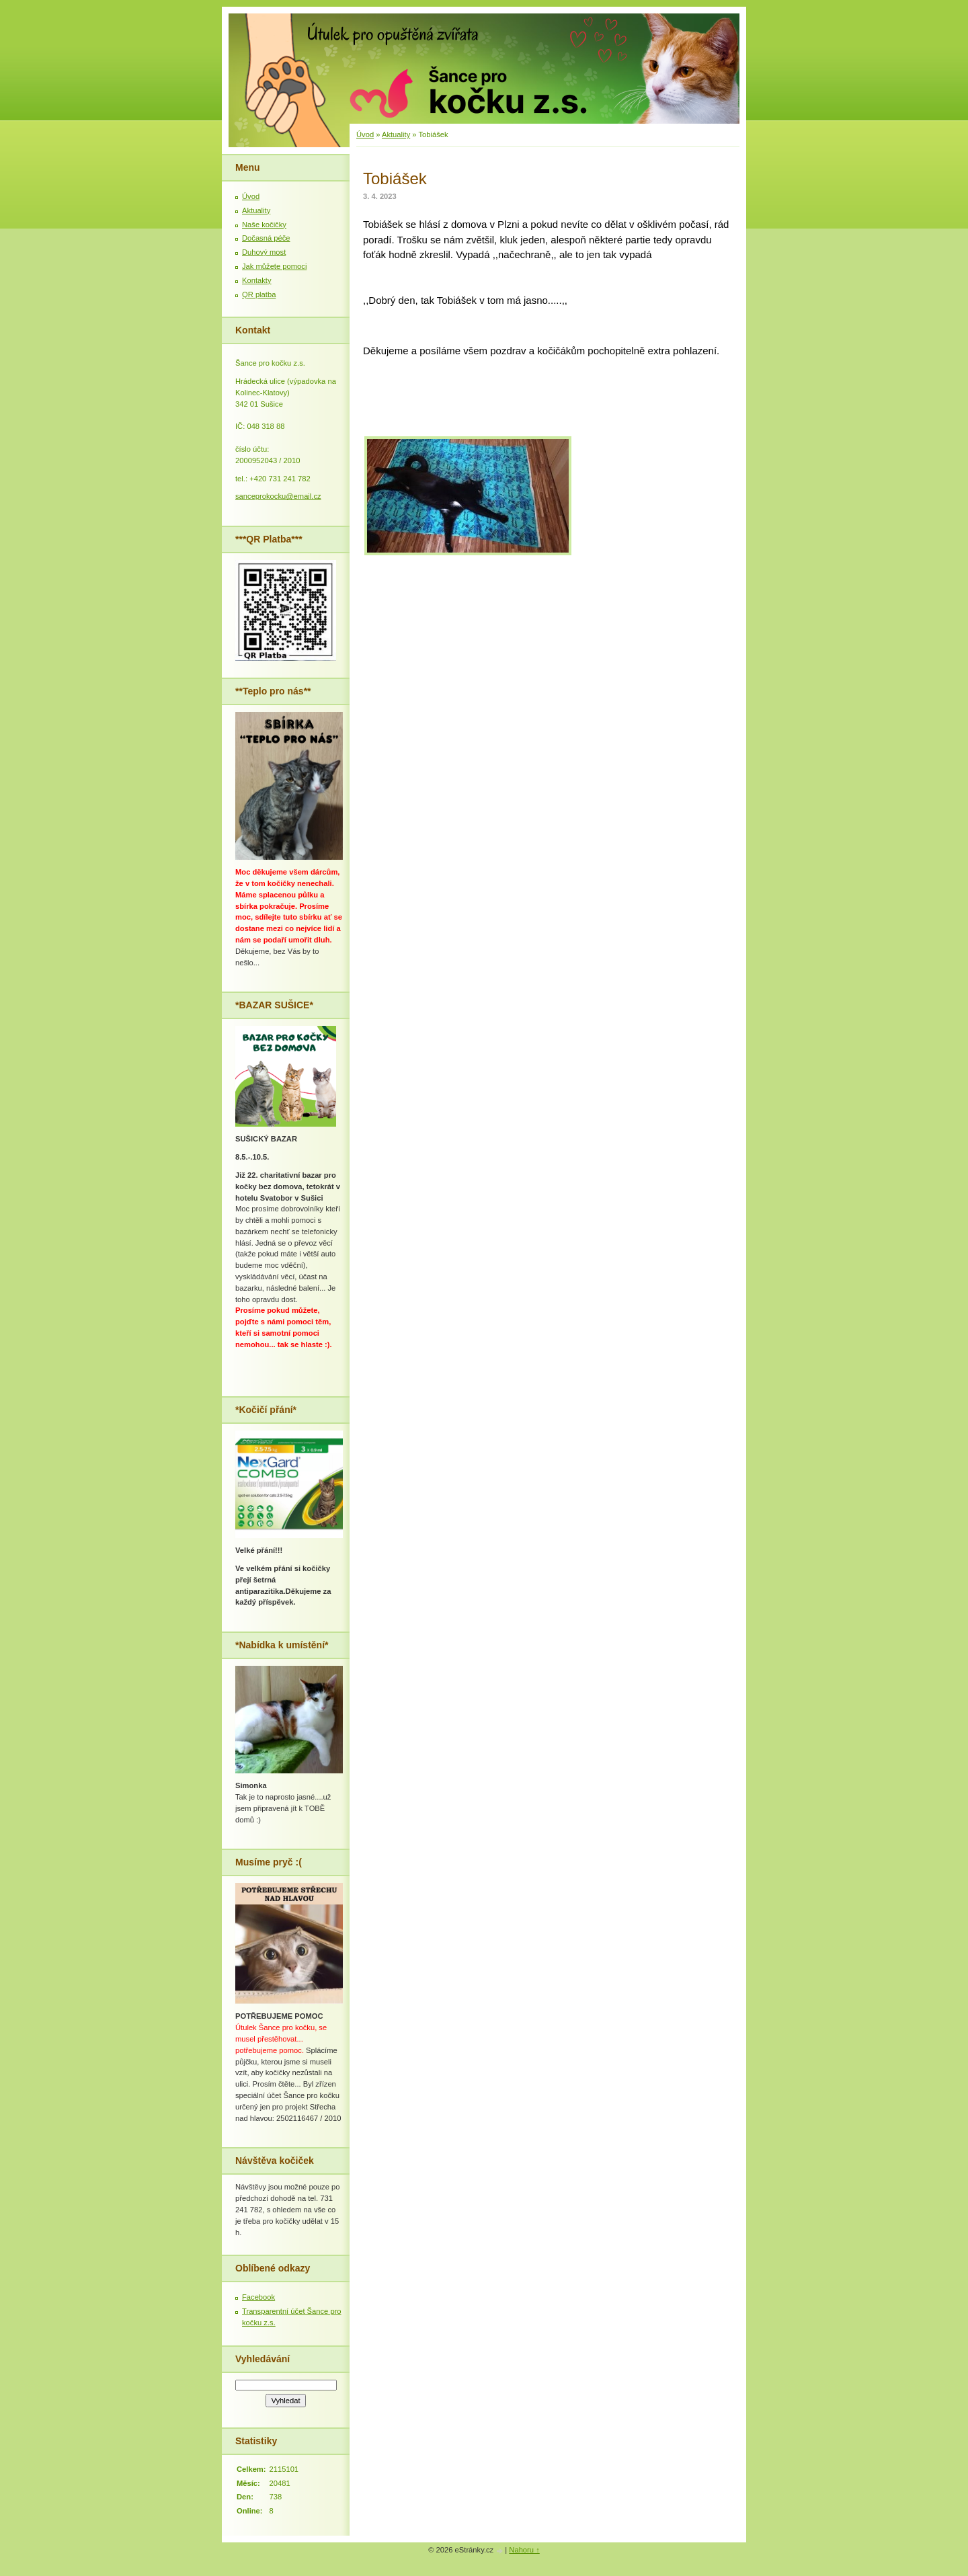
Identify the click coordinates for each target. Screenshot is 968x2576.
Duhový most (264, 252)
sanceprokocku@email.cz (278, 496)
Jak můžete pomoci (274, 266)
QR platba (259, 294)
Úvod (365, 134)
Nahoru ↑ (524, 2550)
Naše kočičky (264, 224)
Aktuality (396, 134)
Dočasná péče (266, 238)
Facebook (258, 2297)
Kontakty (257, 280)
